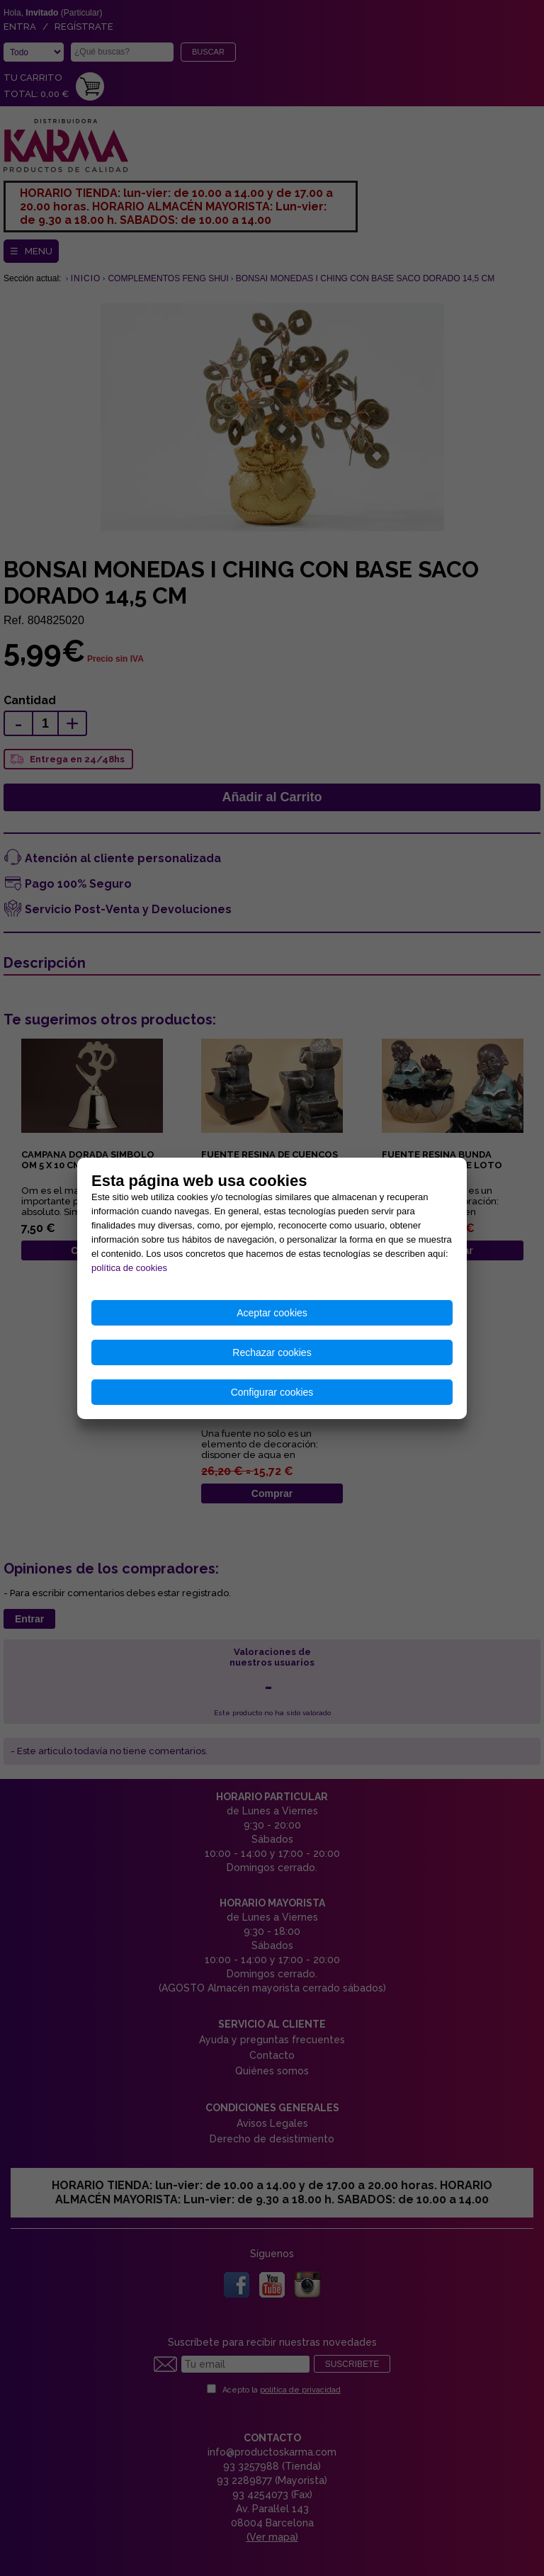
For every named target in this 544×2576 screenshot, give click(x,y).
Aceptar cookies (272, 1312)
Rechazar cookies (271, 1352)
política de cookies (129, 1267)
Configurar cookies (272, 1392)
